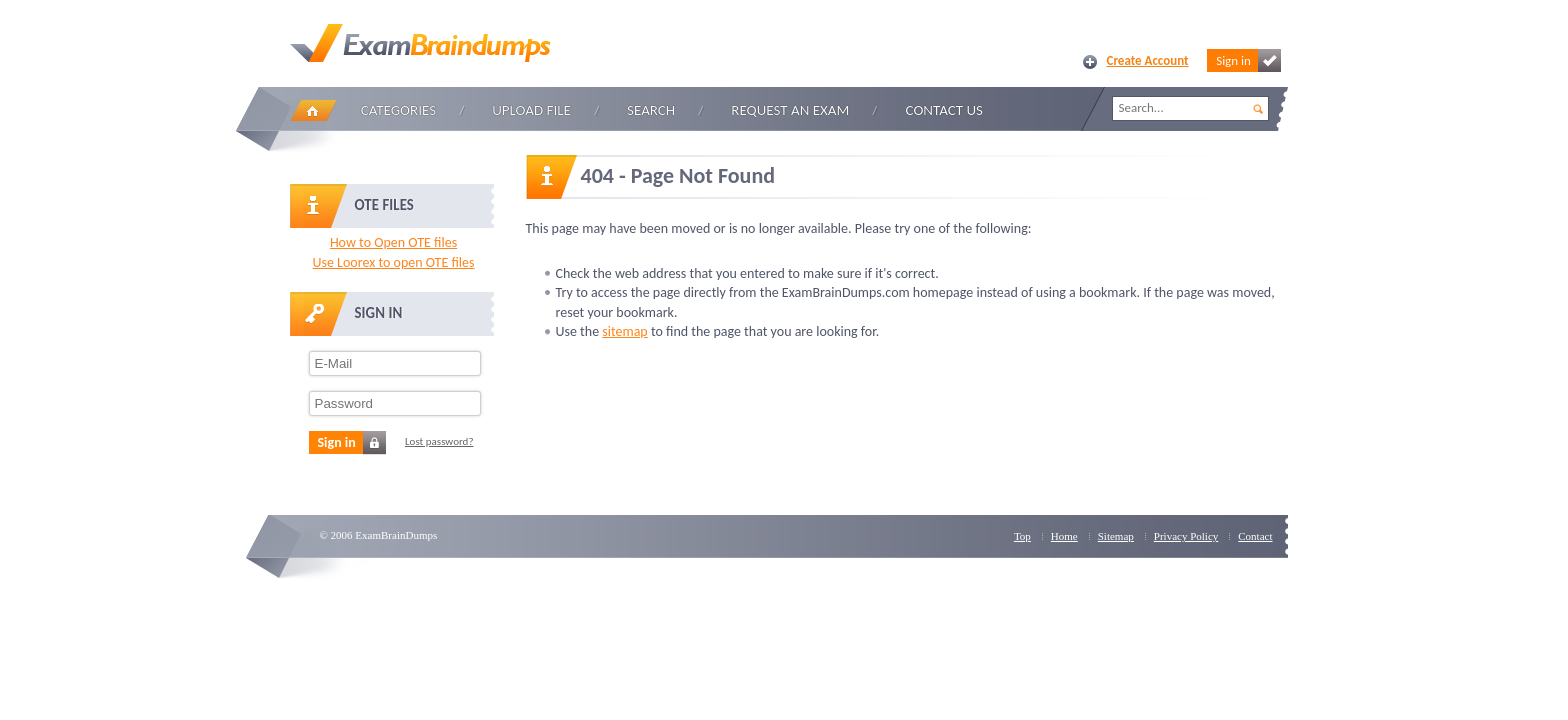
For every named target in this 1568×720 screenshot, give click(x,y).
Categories (398, 110)
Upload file (531, 110)
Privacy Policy (1186, 536)
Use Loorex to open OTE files (393, 262)
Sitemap (1116, 536)
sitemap (624, 331)
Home (313, 110)
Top (1022, 536)
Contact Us (944, 110)
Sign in (1248, 60)
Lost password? (439, 441)
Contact (1255, 536)
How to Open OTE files (393, 242)
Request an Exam (790, 110)
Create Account (1148, 60)
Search (651, 110)
